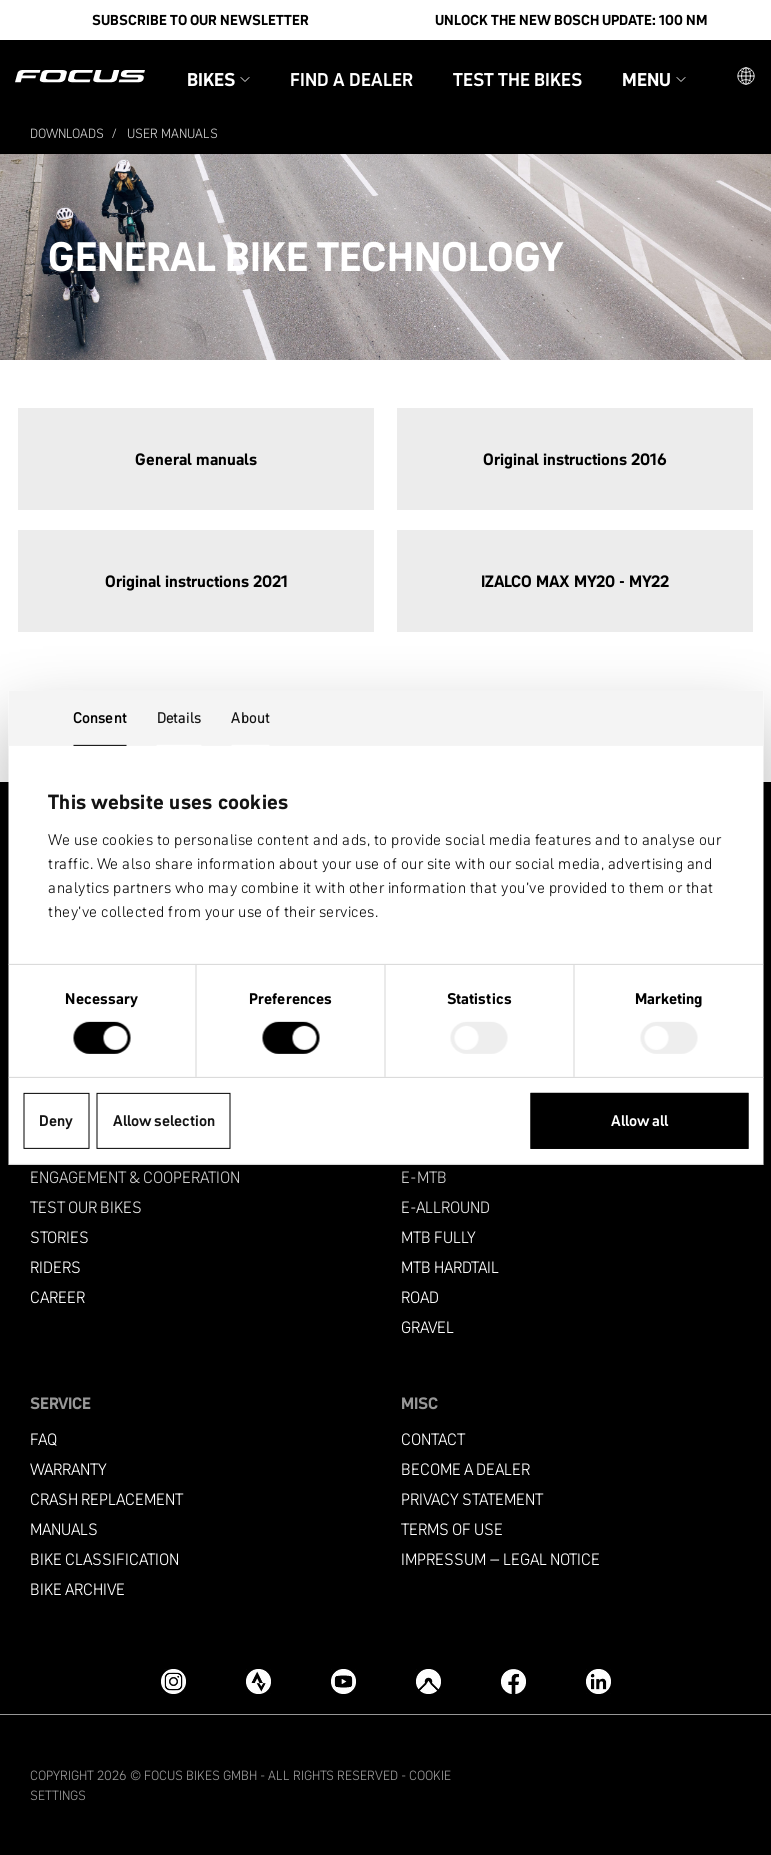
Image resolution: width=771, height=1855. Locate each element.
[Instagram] (173, 1679)
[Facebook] (513, 1679)
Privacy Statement (472, 1497)
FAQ (43, 1437)
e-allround (445, 1205)
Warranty (68, 1467)
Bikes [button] (218, 78)
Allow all (639, 1120)
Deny (56, 1120)
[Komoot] (428, 1679)
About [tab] (250, 716)
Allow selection (164, 1120)
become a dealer (465, 1467)
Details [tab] (179, 716)
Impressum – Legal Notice (500, 1557)
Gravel (427, 1325)
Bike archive (77, 1587)
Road (420, 1295)
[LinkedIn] (598, 1679)
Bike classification (104, 1557)
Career (57, 1295)
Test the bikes (517, 78)
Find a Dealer (351, 78)
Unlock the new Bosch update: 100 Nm (571, 20)
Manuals (64, 1527)
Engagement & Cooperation (135, 1175)
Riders (55, 1265)
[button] (746, 76)
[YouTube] (343, 1679)
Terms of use (452, 1527)
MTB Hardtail (450, 1265)
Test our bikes (86, 1205)
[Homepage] (80, 76)
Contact (433, 1437)
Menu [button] (654, 78)
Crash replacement (106, 1497)
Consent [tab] (100, 716)
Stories (59, 1235)
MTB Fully (438, 1235)
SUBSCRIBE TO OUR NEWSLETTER (200, 20)
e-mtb (424, 1175)
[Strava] (258, 1679)
